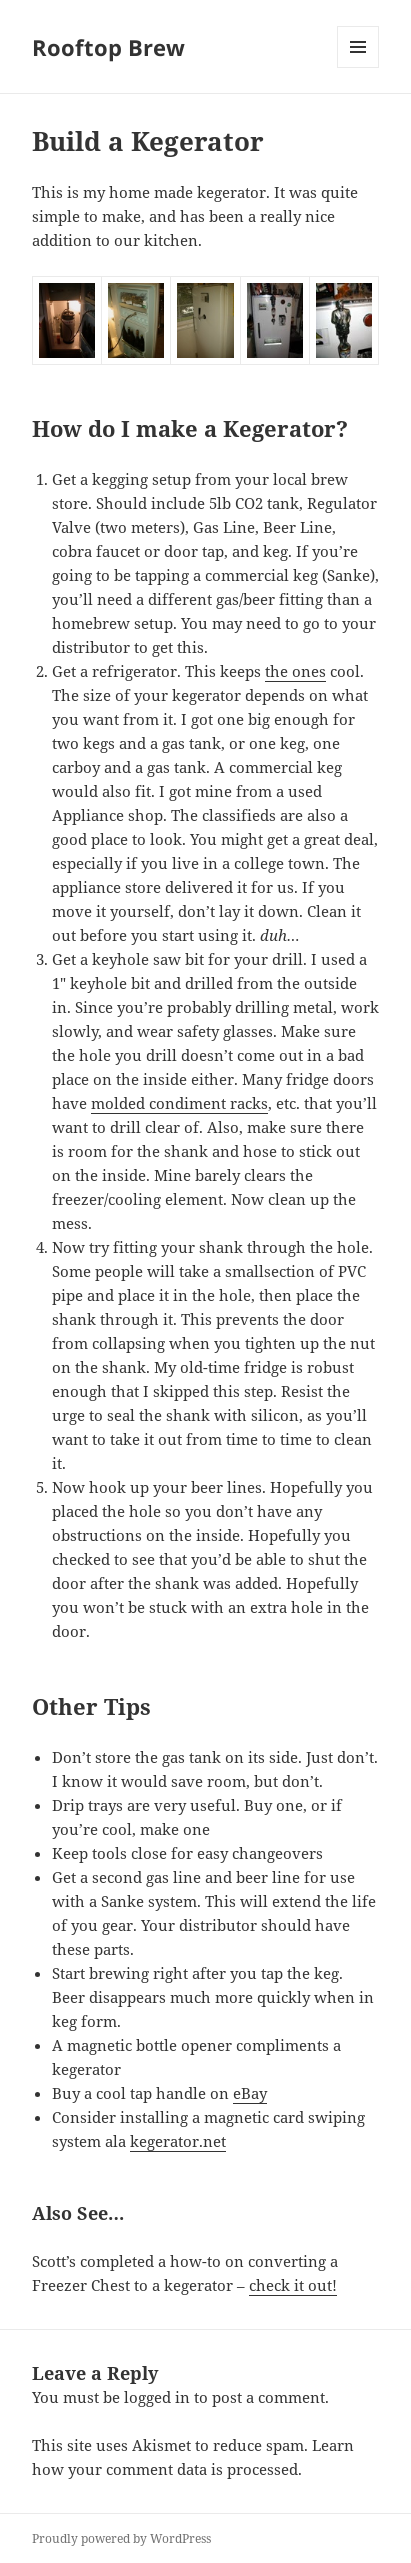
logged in (157, 2397)
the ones (295, 671)
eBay (250, 2093)
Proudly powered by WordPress (121, 2538)
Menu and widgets (358, 67)
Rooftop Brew (108, 47)
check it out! (293, 2285)
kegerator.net (178, 2141)
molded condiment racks (179, 1103)
